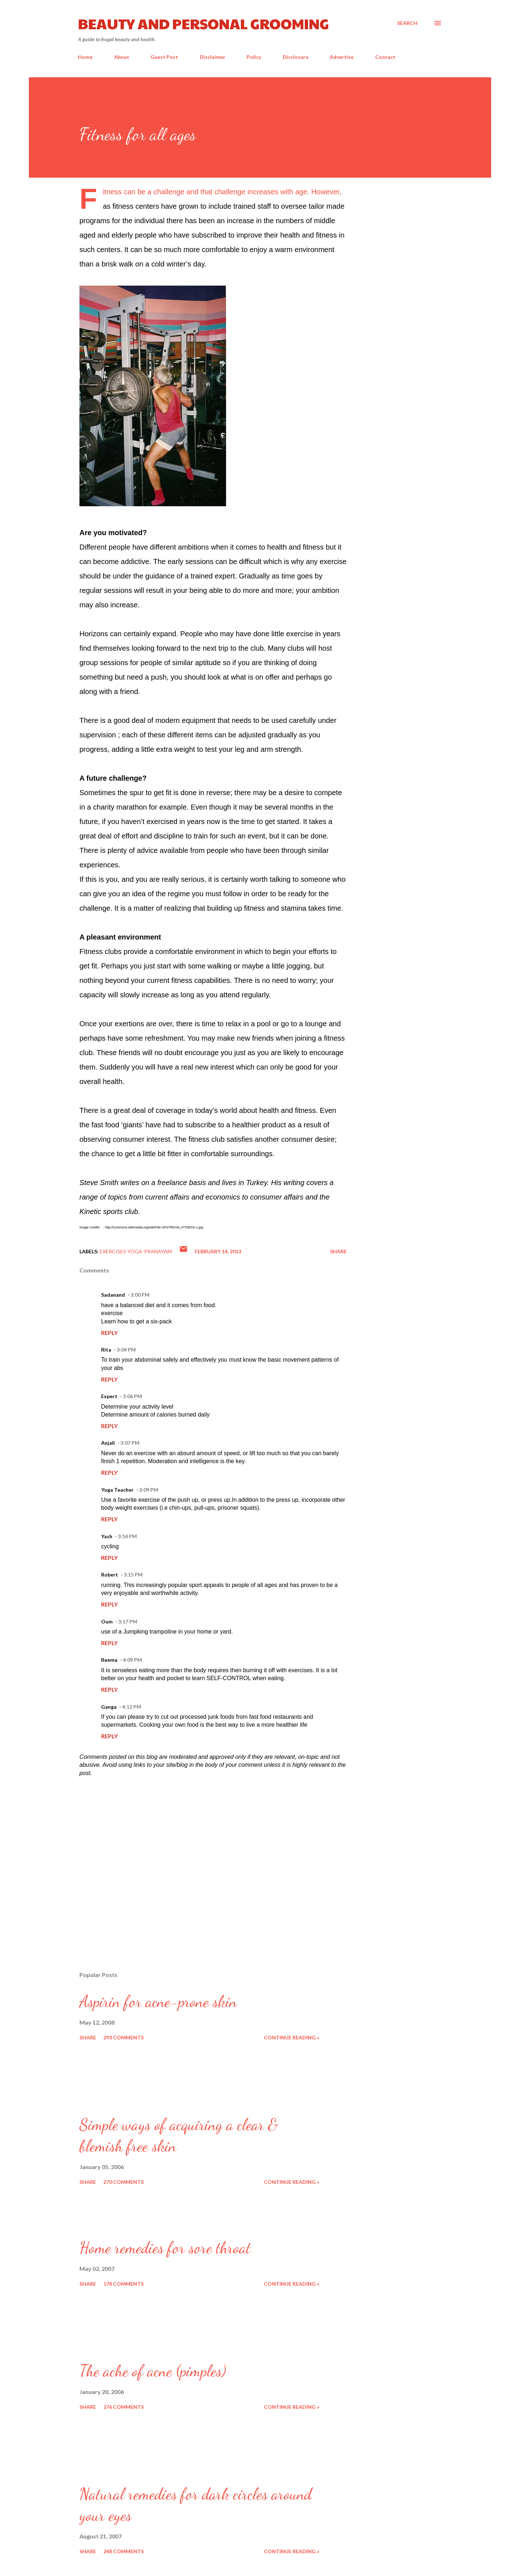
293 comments (123, 2037)
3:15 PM (133, 1574)
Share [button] (338, 1251)
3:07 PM (129, 1443)
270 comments (123, 2182)
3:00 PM (140, 1295)
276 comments (123, 2407)
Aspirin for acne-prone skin (158, 2001)
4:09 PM (132, 1660)
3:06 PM (132, 1396)
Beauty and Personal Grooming (203, 23)
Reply (109, 1332)
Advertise (342, 57)
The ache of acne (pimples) (152, 2371)
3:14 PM (127, 1536)
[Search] (407, 23)
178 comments (123, 2284)
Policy (254, 57)
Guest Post (164, 57)
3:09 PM (148, 1490)
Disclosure (295, 57)
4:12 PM (131, 1707)
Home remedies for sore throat (165, 2247)
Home (85, 57)
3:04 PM (126, 1349)
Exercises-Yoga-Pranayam (136, 1251)
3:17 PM (127, 1621)
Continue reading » (291, 2037)
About (121, 57)
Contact (385, 57)
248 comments (123, 2551)
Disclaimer (212, 57)
